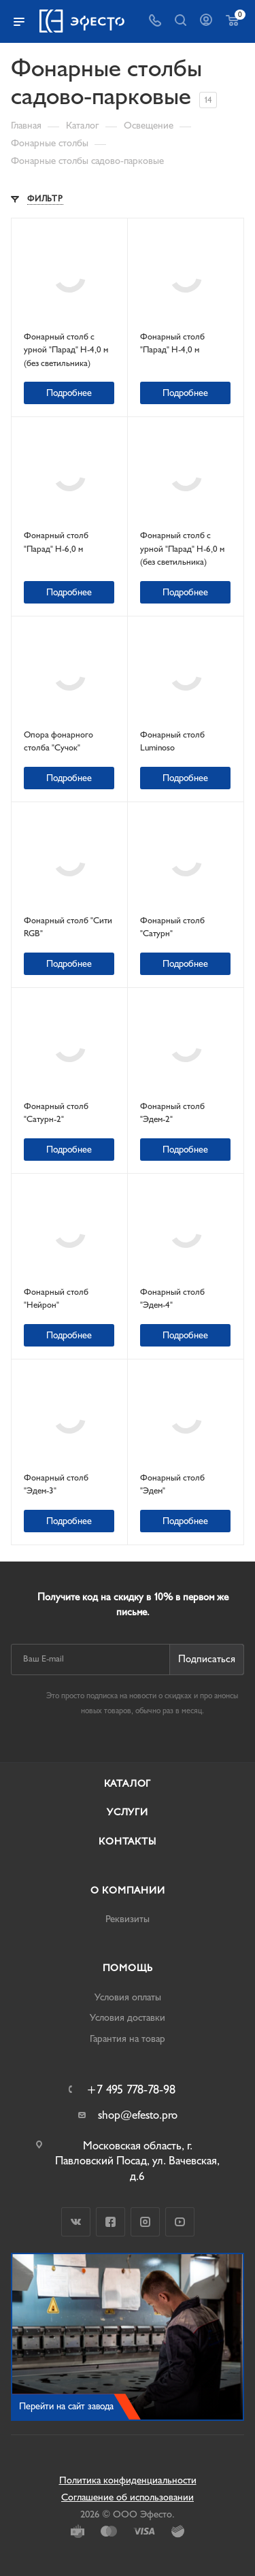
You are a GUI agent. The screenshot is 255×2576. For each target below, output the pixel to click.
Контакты (127, 1841)
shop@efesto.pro (137, 2115)
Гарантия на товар (127, 2038)
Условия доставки (127, 2017)
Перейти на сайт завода (66, 2406)
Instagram (145, 2221)
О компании (127, 1890)
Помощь (128, 1968)
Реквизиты (127, 1919)
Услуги (127, 1812)
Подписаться (206, 1659)
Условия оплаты (128, 1997)
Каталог (128, 1783)
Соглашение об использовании (127, 2497)
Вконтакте (75, 2221)
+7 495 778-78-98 (130, 2090)
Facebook (110, 2221)
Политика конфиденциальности (128, 2480)
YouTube (179, 2221)
